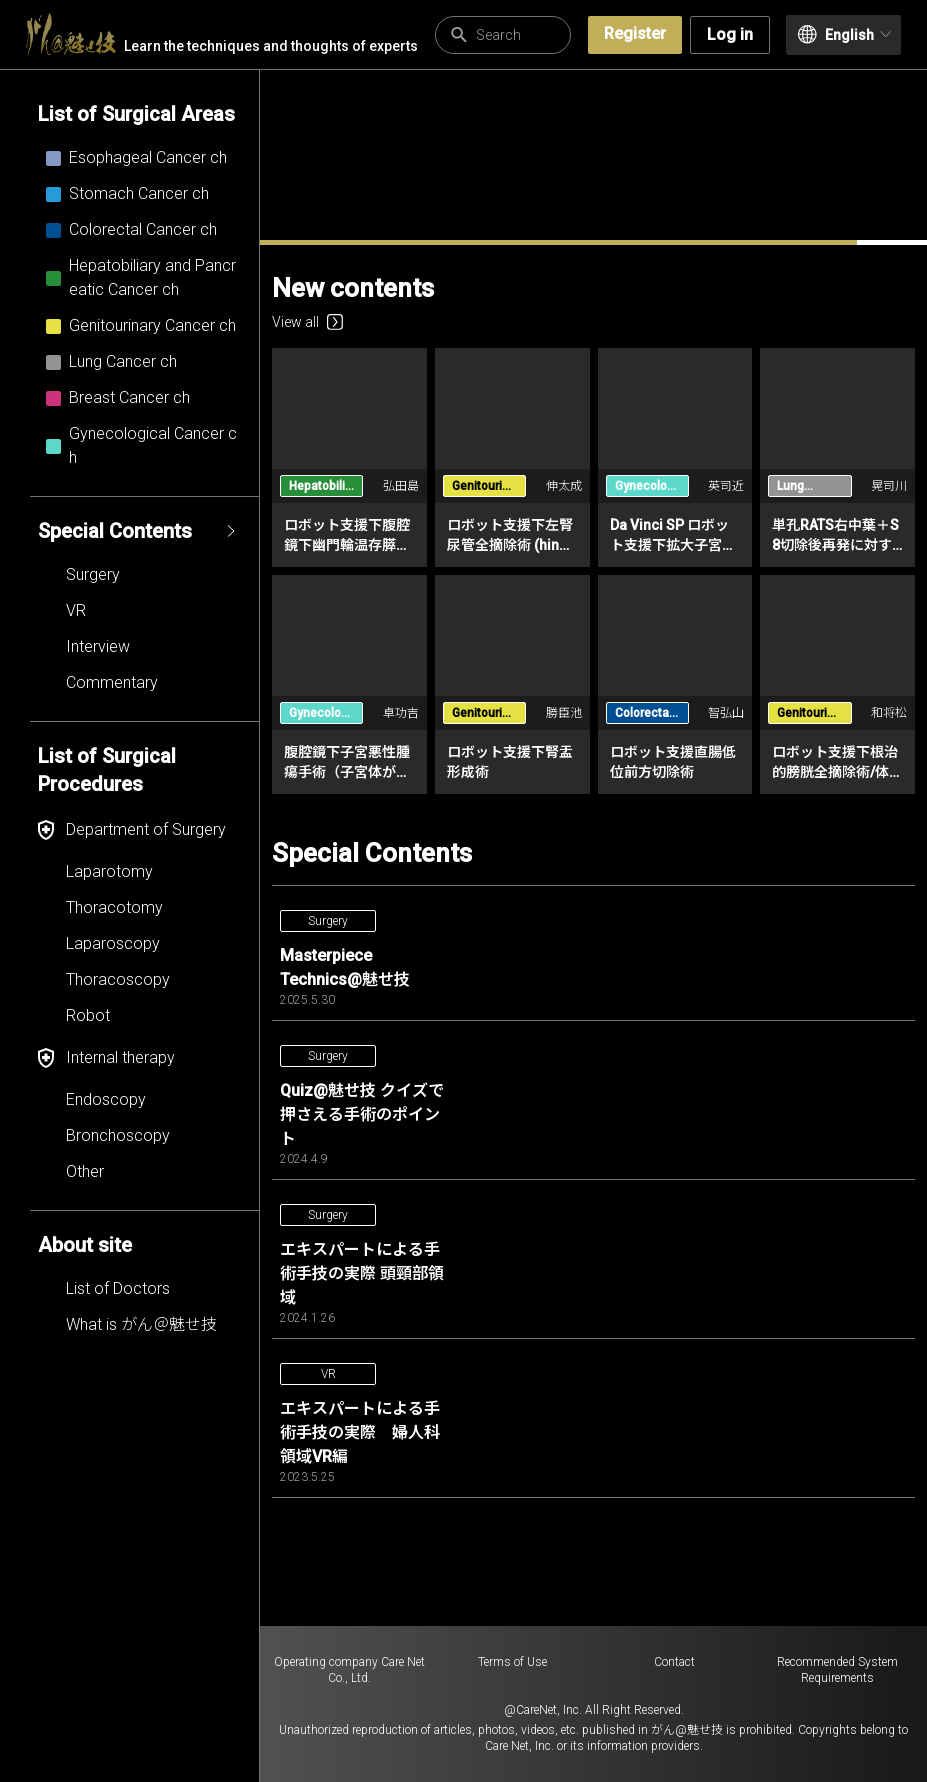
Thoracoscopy (118, 979)
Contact (674, 1662)
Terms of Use (512, 1662)
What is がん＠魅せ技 (141, 1324)
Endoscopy (106, 1099)
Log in (730, 34)
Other (85, 1171)
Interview (98, 646)
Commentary (112, 682)
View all (307, 322)
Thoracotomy (114, 907)
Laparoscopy (113, 943)
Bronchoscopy (118, 1135)
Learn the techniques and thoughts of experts (222, 34)
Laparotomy (109, 871)
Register (635, 33)
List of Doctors (118, 1288)
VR (76, 610)
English (844, 34)
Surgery (93, 574)
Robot (88, 1015)
